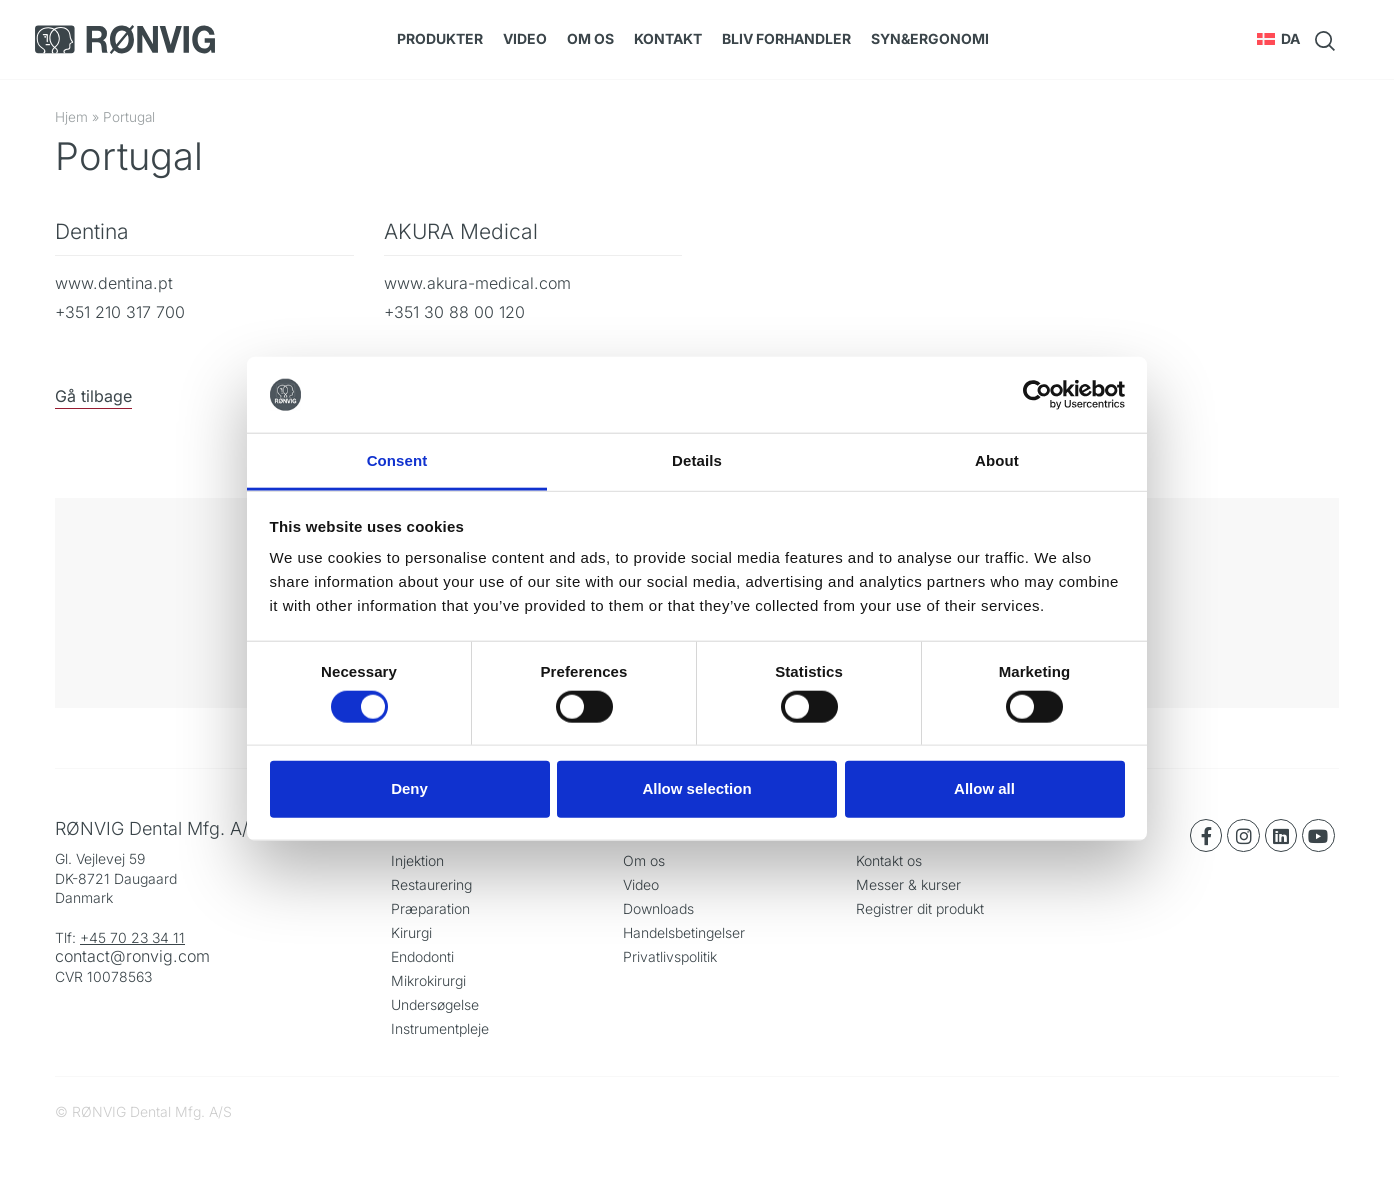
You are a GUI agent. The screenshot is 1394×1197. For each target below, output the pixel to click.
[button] (1278, 39)
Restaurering (431, 884)
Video (525, 38)
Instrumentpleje (440, 1028)
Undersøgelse (435, 1004)
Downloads (658, 908)
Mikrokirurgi (428, 980)
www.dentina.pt (114, 283)
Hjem (71, 117)
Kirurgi (411, 932)
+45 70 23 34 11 (132, 937)
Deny (409, 788)
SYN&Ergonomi (930, 38)
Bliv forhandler (786, 38)
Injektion (417, 860)
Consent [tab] (397, 460)
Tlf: (67, 937)
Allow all (984, 788)
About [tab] (997, 460)
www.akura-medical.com (477, 283)
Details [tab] (697, 460)
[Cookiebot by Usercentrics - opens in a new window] (1037, 395)
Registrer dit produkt (920, 908)
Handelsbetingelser (684, 932)
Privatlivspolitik (670, 956)
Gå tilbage (93, 396)
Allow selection (696, 788)
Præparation (430, 908)
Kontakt (668, 38)
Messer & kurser (908, 884)
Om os (590, 38)
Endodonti (422, 956)
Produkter (440, 38)
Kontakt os (889, 860)
